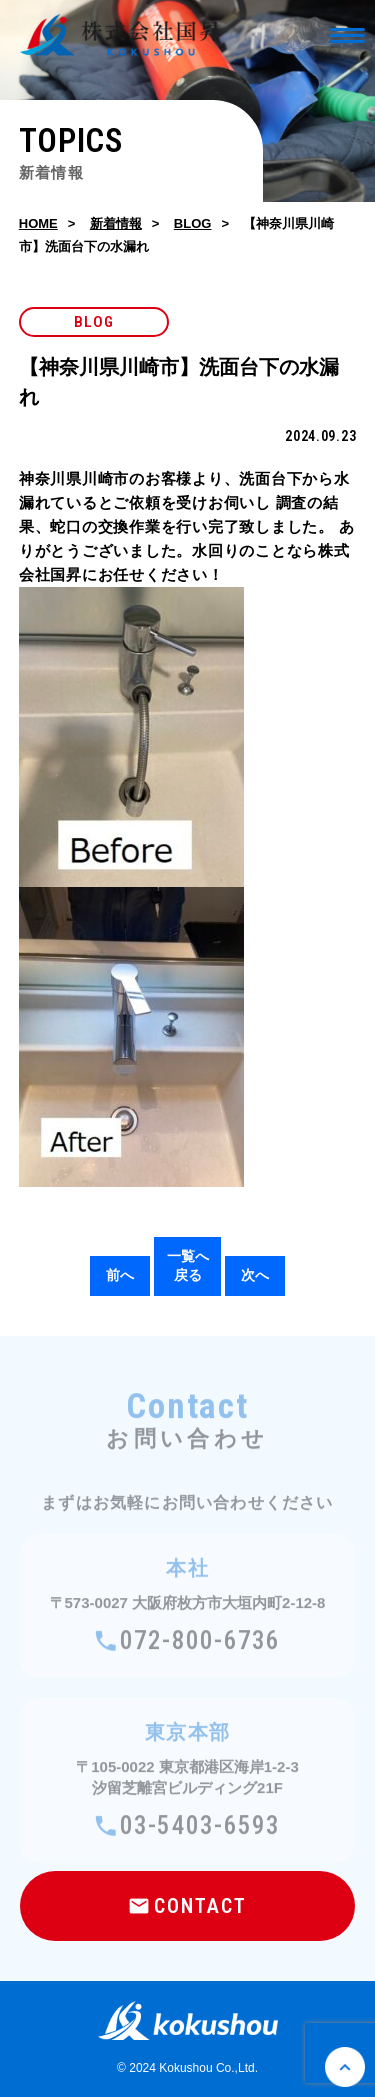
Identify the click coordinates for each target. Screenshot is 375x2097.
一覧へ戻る (188, 1266)
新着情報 (116, 223)
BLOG (193, 223)
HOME (38, 223)
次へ (255, 1275)
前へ (120, 1275)
